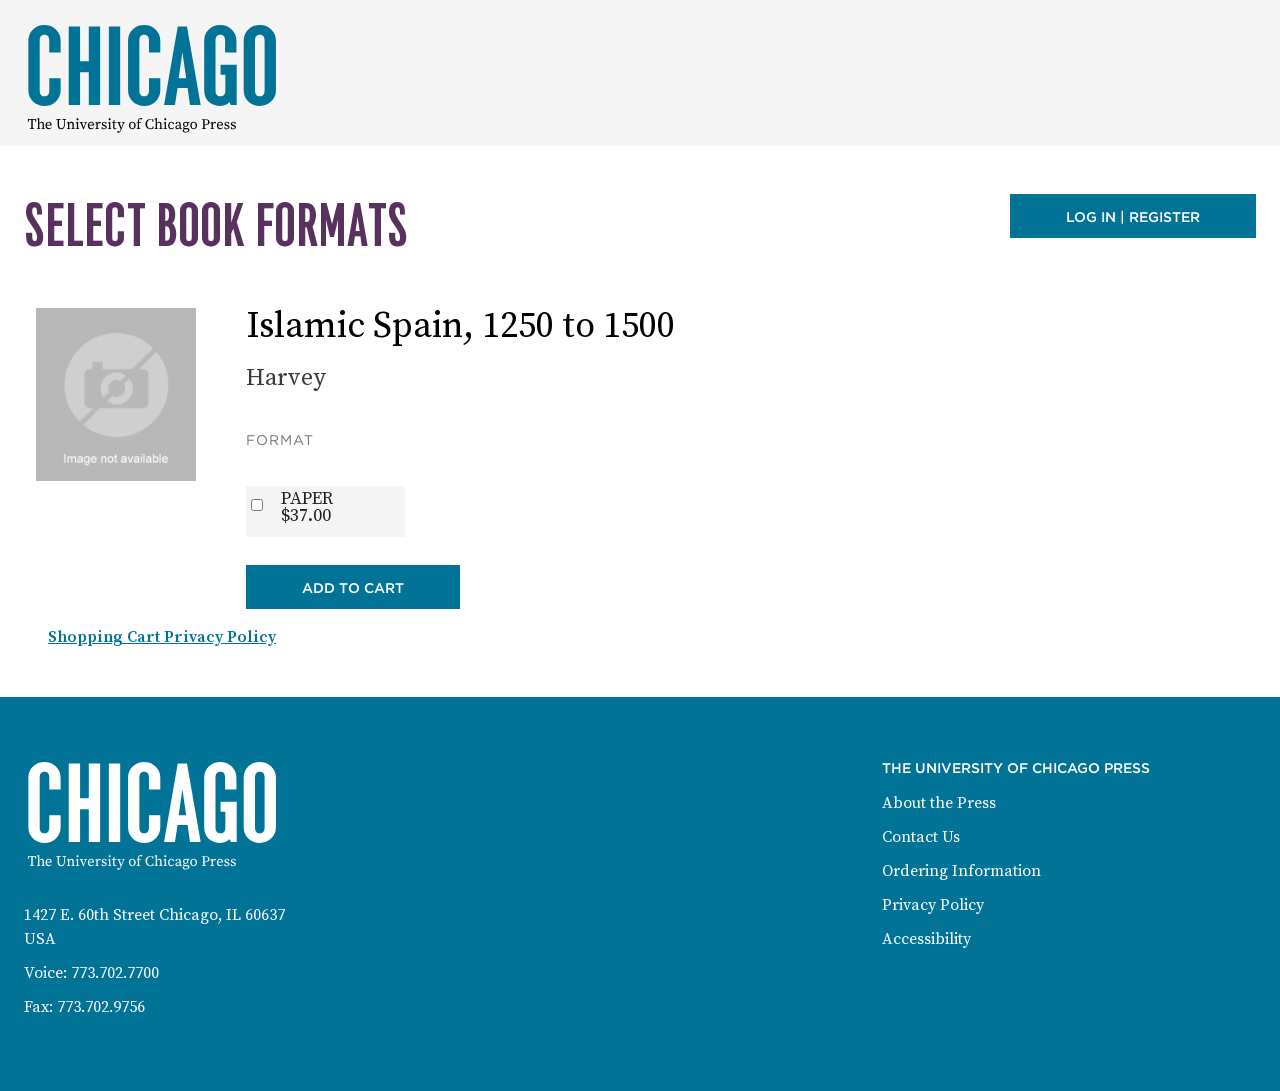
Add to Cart (353, 588)
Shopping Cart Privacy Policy (162, 637)
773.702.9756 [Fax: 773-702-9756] (101, 1007)
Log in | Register (1133, 217)
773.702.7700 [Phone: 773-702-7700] (115, 973)
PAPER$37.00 (307, 507)
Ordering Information (961, 871)
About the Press (939, 803)
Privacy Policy (933, 905)
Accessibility (926, 939)
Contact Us (921, 837)
